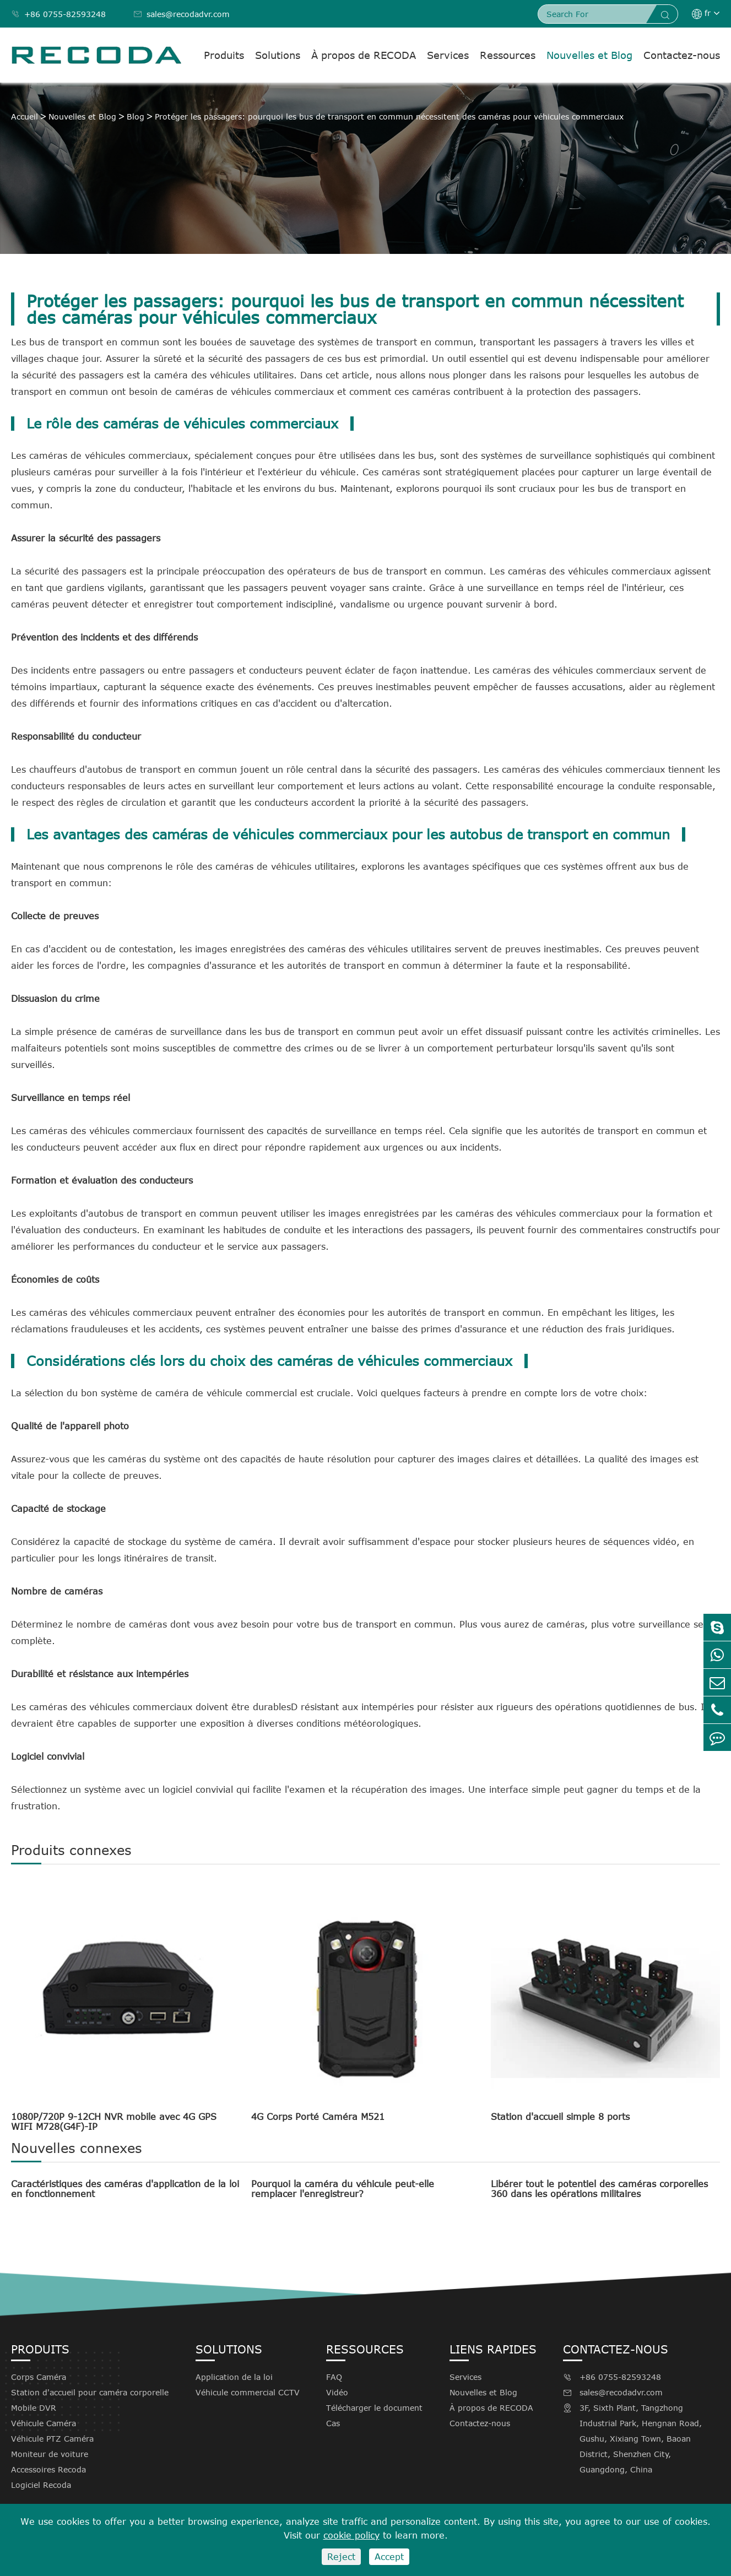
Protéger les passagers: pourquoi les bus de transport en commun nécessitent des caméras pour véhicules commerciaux (389, 116)
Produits (224, 55)
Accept (389, 2557)
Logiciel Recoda (41, 2485)
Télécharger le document (374, 2407)
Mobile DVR (33, 2407)
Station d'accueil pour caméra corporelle (90, 2392)
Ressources (507, 55)
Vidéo (337, 2392)
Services (448, 55)
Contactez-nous (681, 55)
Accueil (24, 116)
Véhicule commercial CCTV (248, 2392)
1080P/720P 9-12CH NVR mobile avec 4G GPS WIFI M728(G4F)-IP (113, 2122)
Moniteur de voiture (49, 2454)
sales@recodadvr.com (181, 14)
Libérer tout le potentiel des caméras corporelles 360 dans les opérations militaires (599, 2189)
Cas (333, 2423)
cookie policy (351, 2535)
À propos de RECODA (363, 55)
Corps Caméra (38, 2377)
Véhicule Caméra (43, 2423)
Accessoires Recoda (48, 2469)
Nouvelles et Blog (589, 55)
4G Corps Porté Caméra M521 (318, 2117)
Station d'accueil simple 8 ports (560, 2117)
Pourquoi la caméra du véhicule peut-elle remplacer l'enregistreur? (342, 2189)
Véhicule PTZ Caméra (52, 2438)
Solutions (277, 55)
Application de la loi (234, 2377)
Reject (341, 2557)
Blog (135, 116)
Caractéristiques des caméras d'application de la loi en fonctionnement (125, 2189)
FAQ (334, 2377)
